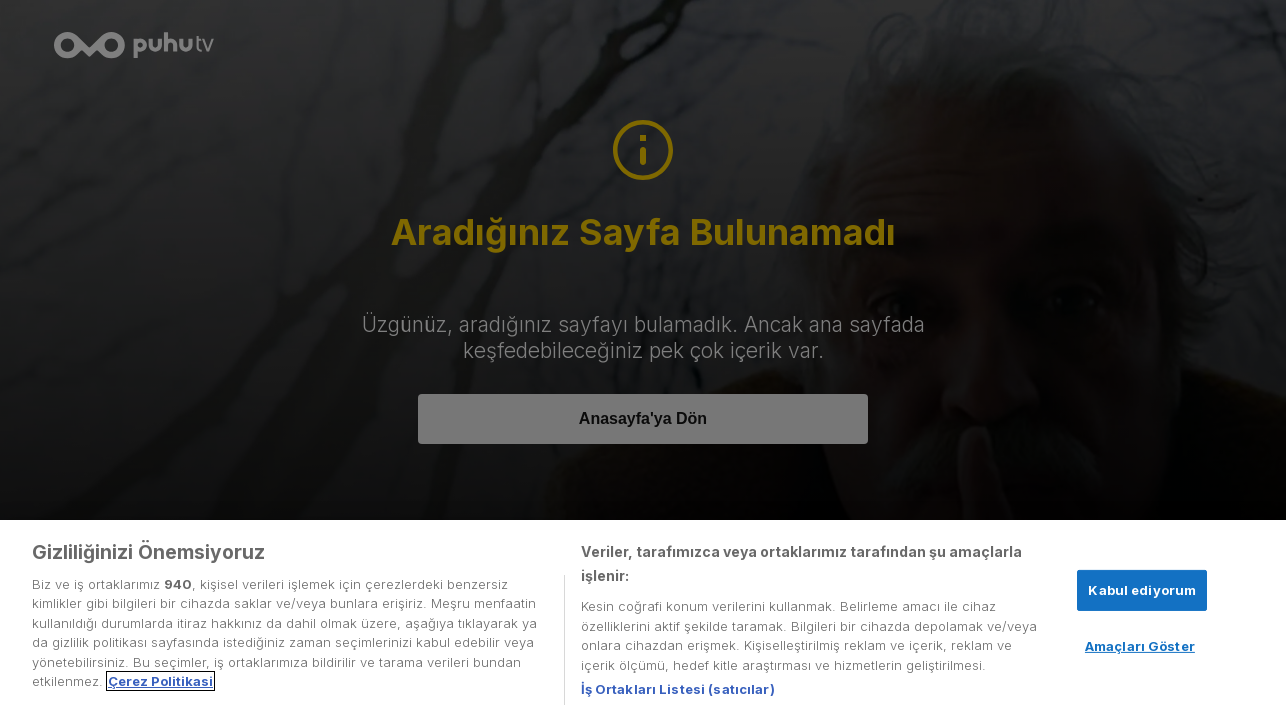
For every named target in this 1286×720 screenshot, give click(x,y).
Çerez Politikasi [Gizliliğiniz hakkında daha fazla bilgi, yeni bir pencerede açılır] (160, 681)
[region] (643, 620)
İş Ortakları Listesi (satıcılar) (678, 689)
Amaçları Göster (1140, 646)
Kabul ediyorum (1142, 590)
